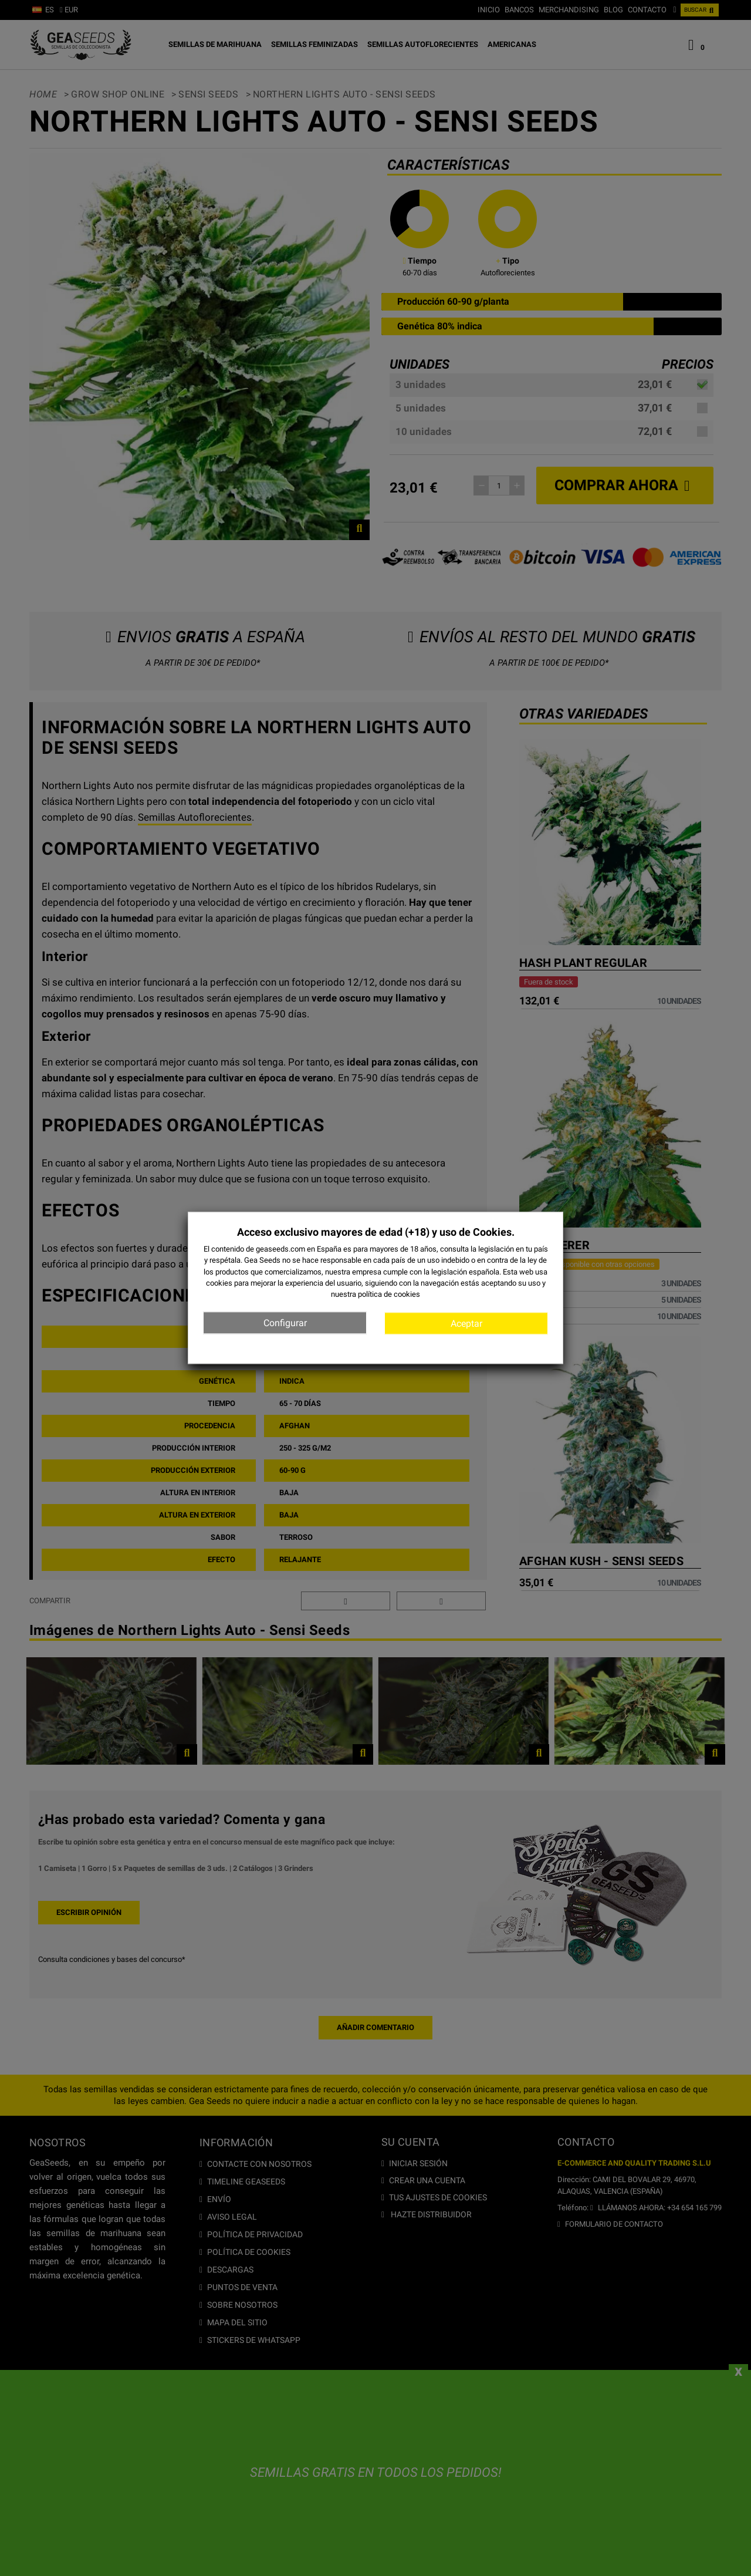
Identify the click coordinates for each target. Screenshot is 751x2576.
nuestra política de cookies (375, 1294)
